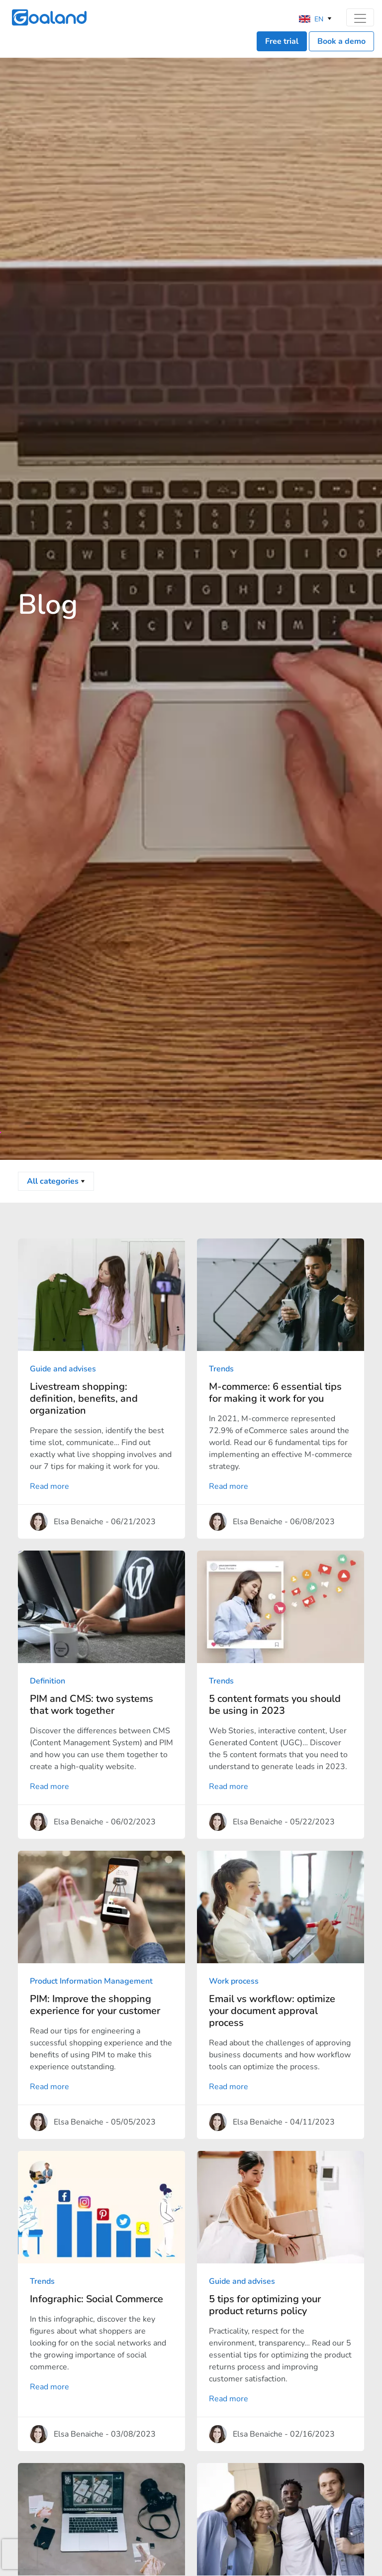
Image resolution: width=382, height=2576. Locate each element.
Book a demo (341, 41)
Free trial (281, 41)
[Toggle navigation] (360, 17)
